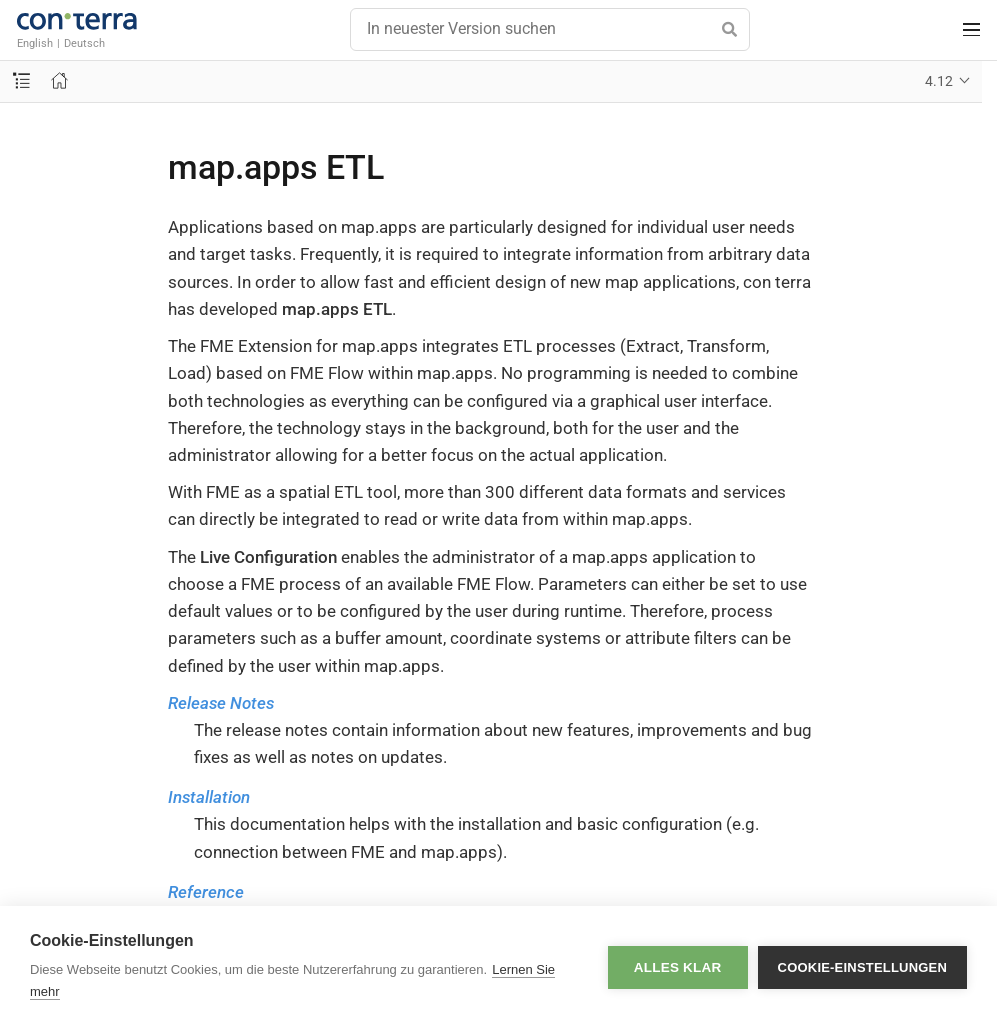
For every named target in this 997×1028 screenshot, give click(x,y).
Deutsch (84, 43)
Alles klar (678, 967)
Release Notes (221, 703)
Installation (209, 797)
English (35, 43)
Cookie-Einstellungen (862, 967)
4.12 (939, 81)
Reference (206, 892)
